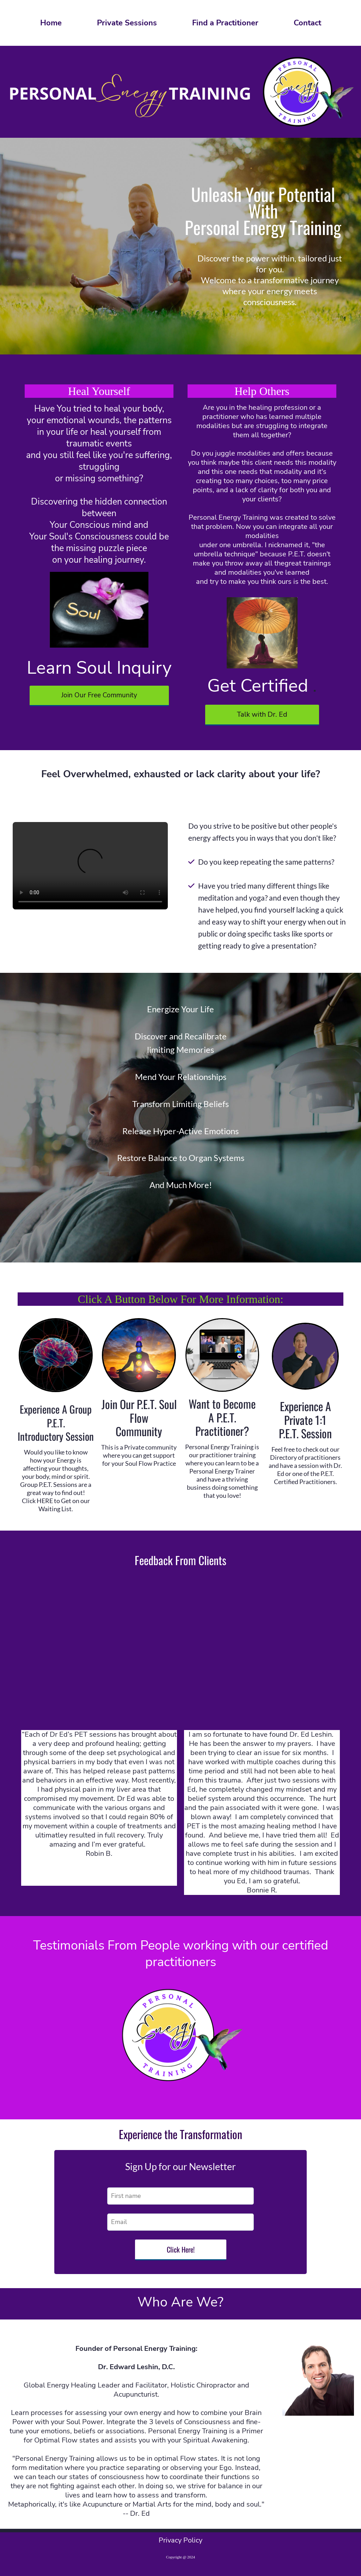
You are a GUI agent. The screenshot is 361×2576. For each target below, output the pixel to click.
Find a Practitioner (225, 23)
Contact (307, 23)
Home (51, 23)
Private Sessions (127, 23)
